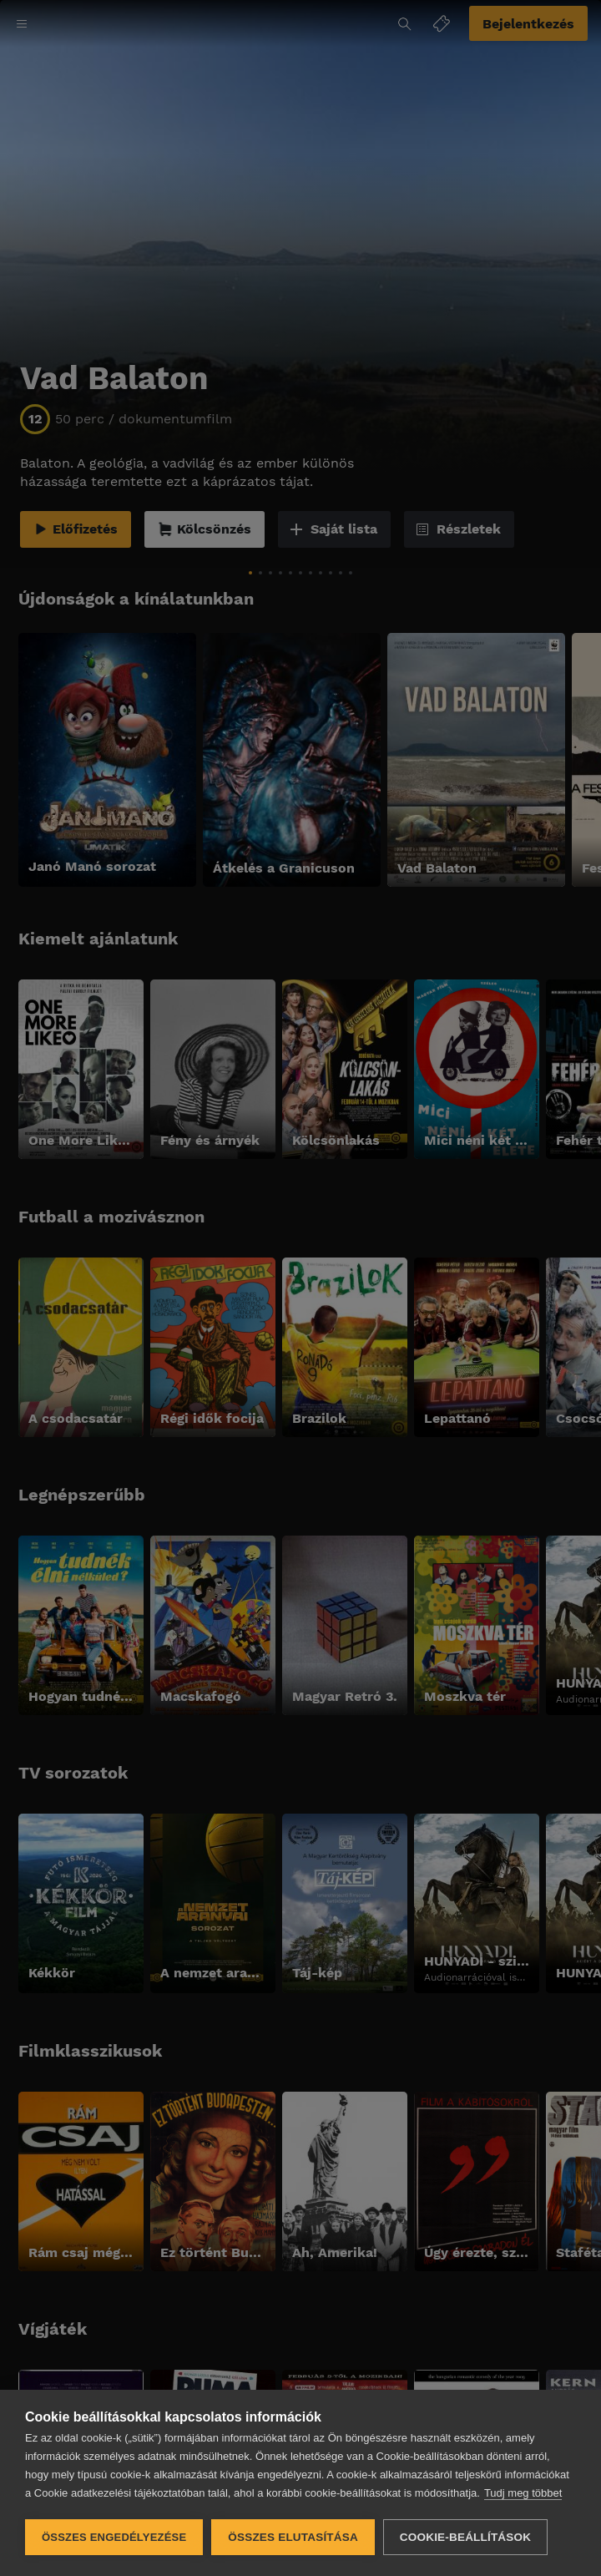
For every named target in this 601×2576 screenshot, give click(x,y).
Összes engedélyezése (114, 2537)
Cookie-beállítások (465, 2537)
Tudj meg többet (523, 2493)
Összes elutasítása (293, 2537)
